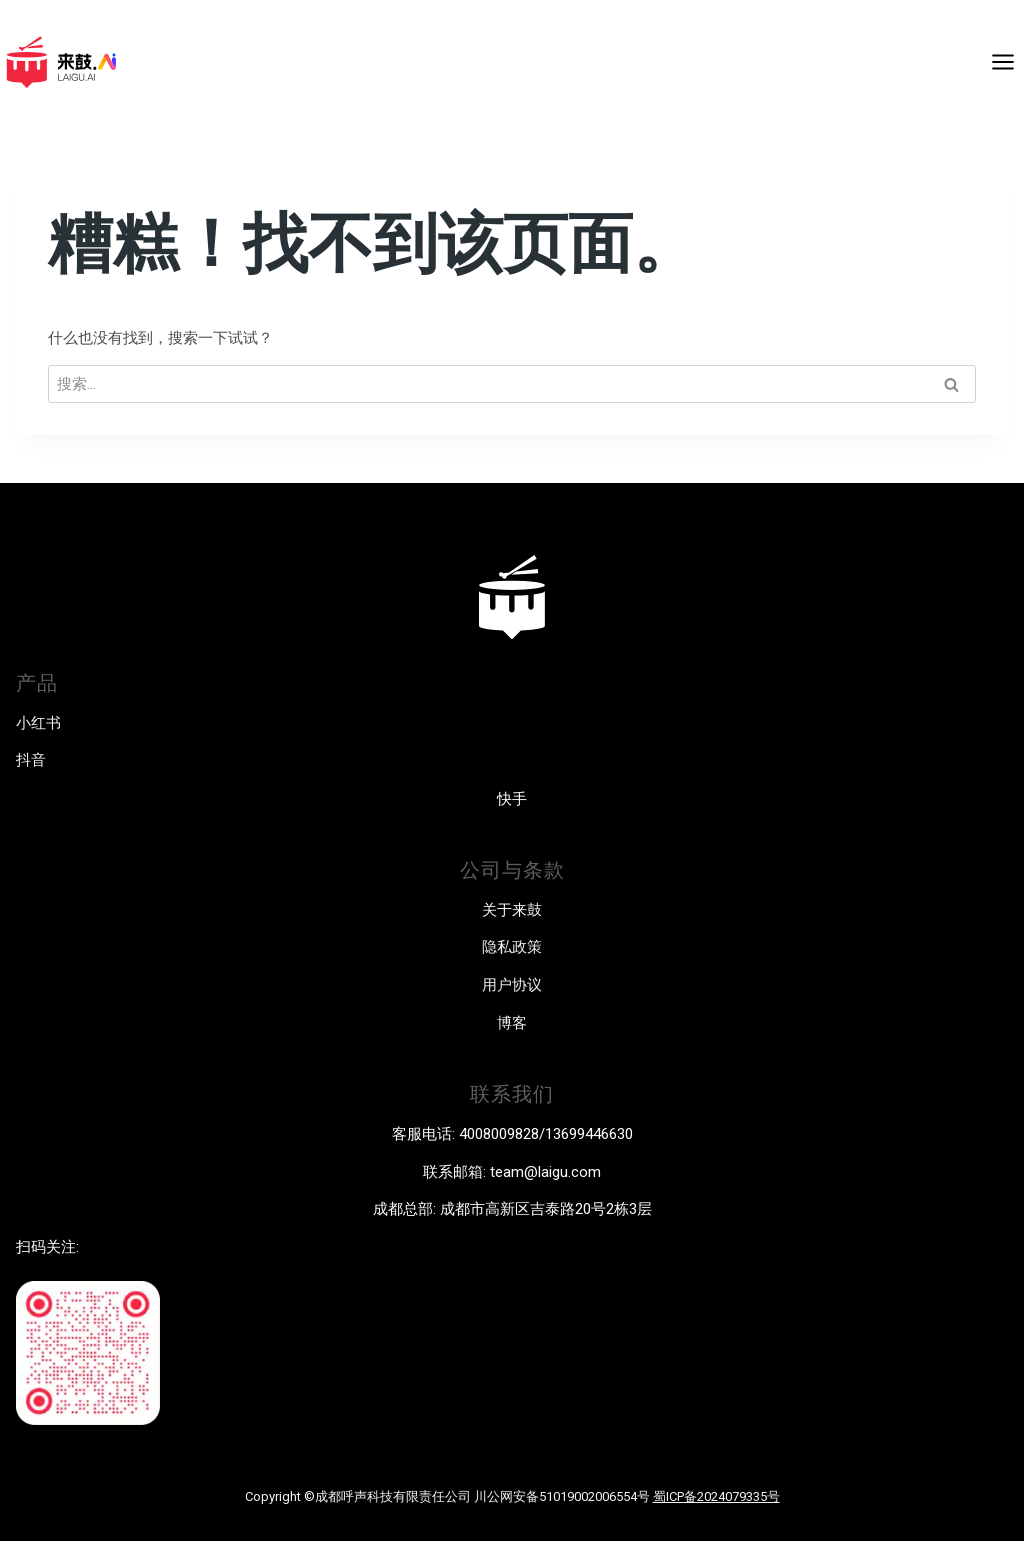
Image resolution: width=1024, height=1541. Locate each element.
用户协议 (512, 985)
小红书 (38, 723)
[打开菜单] (1002, 61)
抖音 (31, 760)
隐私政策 (512, 947)
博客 (512, 1023)
